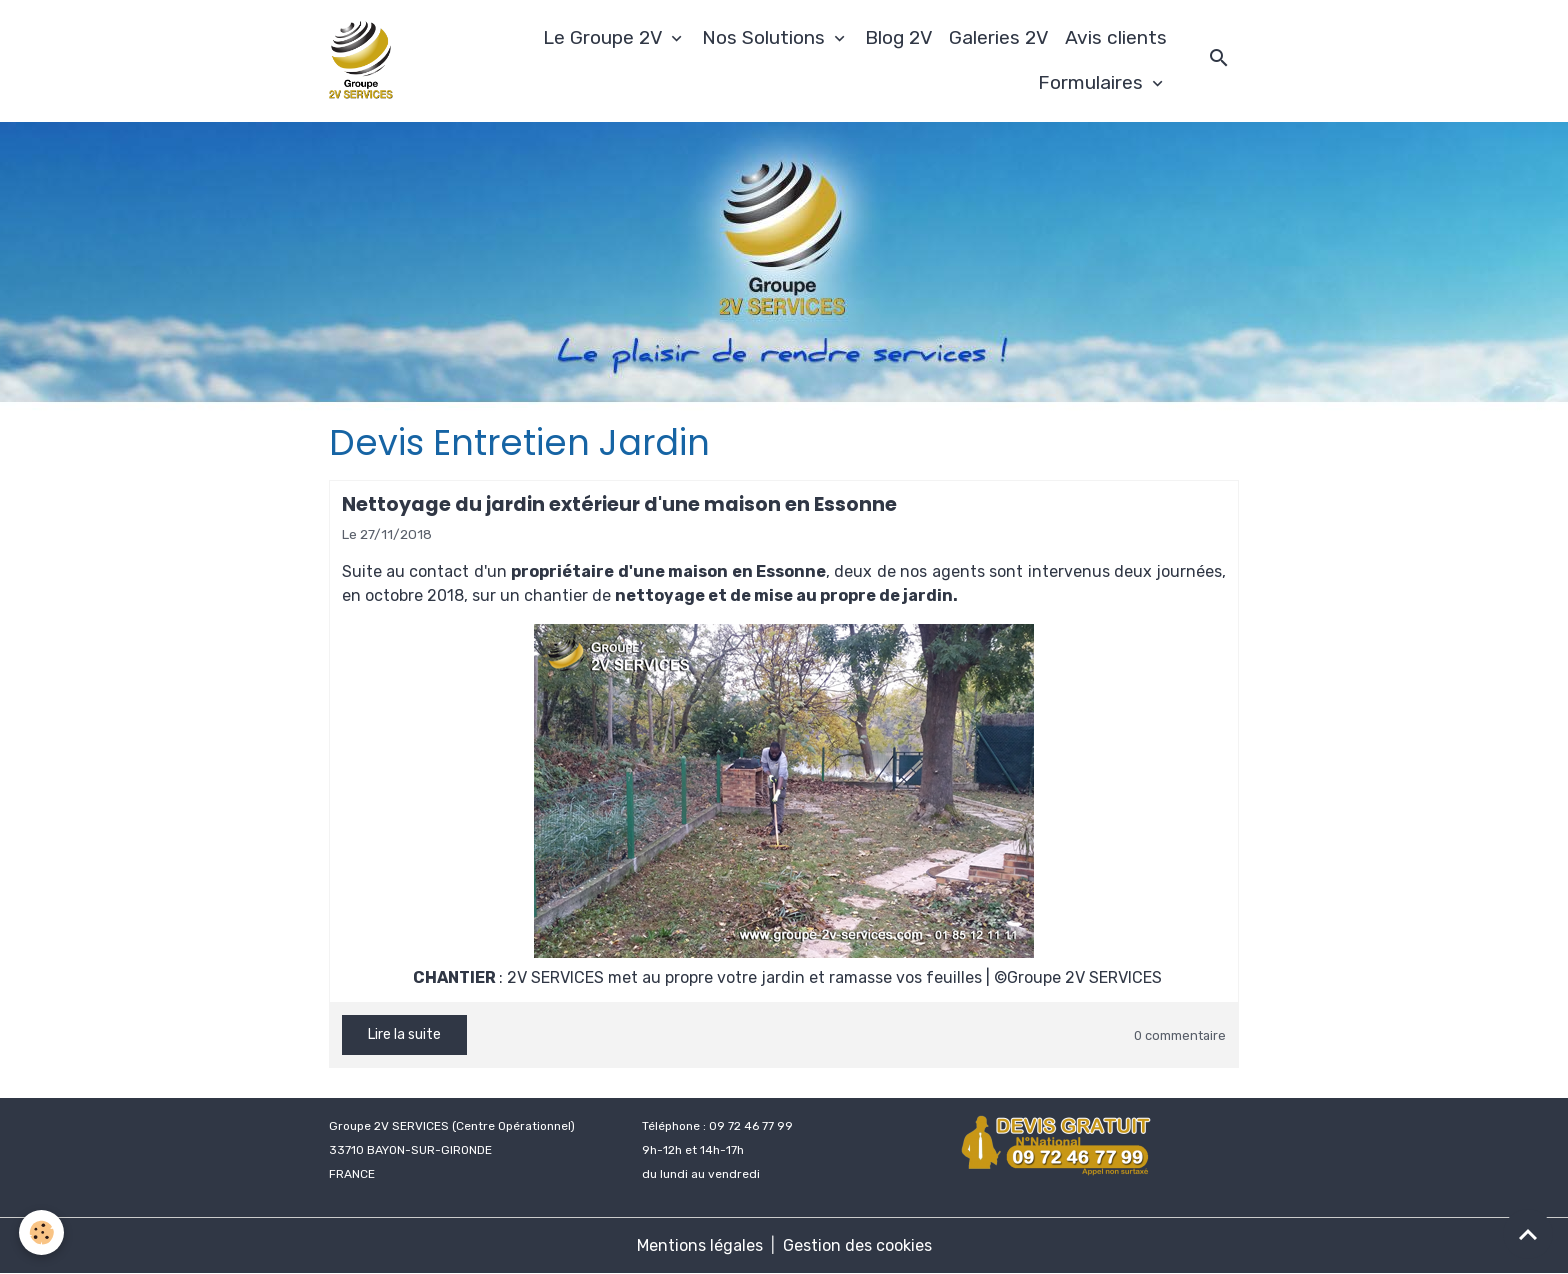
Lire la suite (404, 1034)
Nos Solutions (766, 37)
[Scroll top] (1528, 1234)
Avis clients (1116, 37)
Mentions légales (700, 1245)
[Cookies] (42, 1232)
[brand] (364, 61)
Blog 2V (899, 37)
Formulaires (1093, 82)
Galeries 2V (999, 37)
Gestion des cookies (857, 1245)
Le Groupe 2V (605, 37)
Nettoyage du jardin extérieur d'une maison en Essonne (619, 504)
